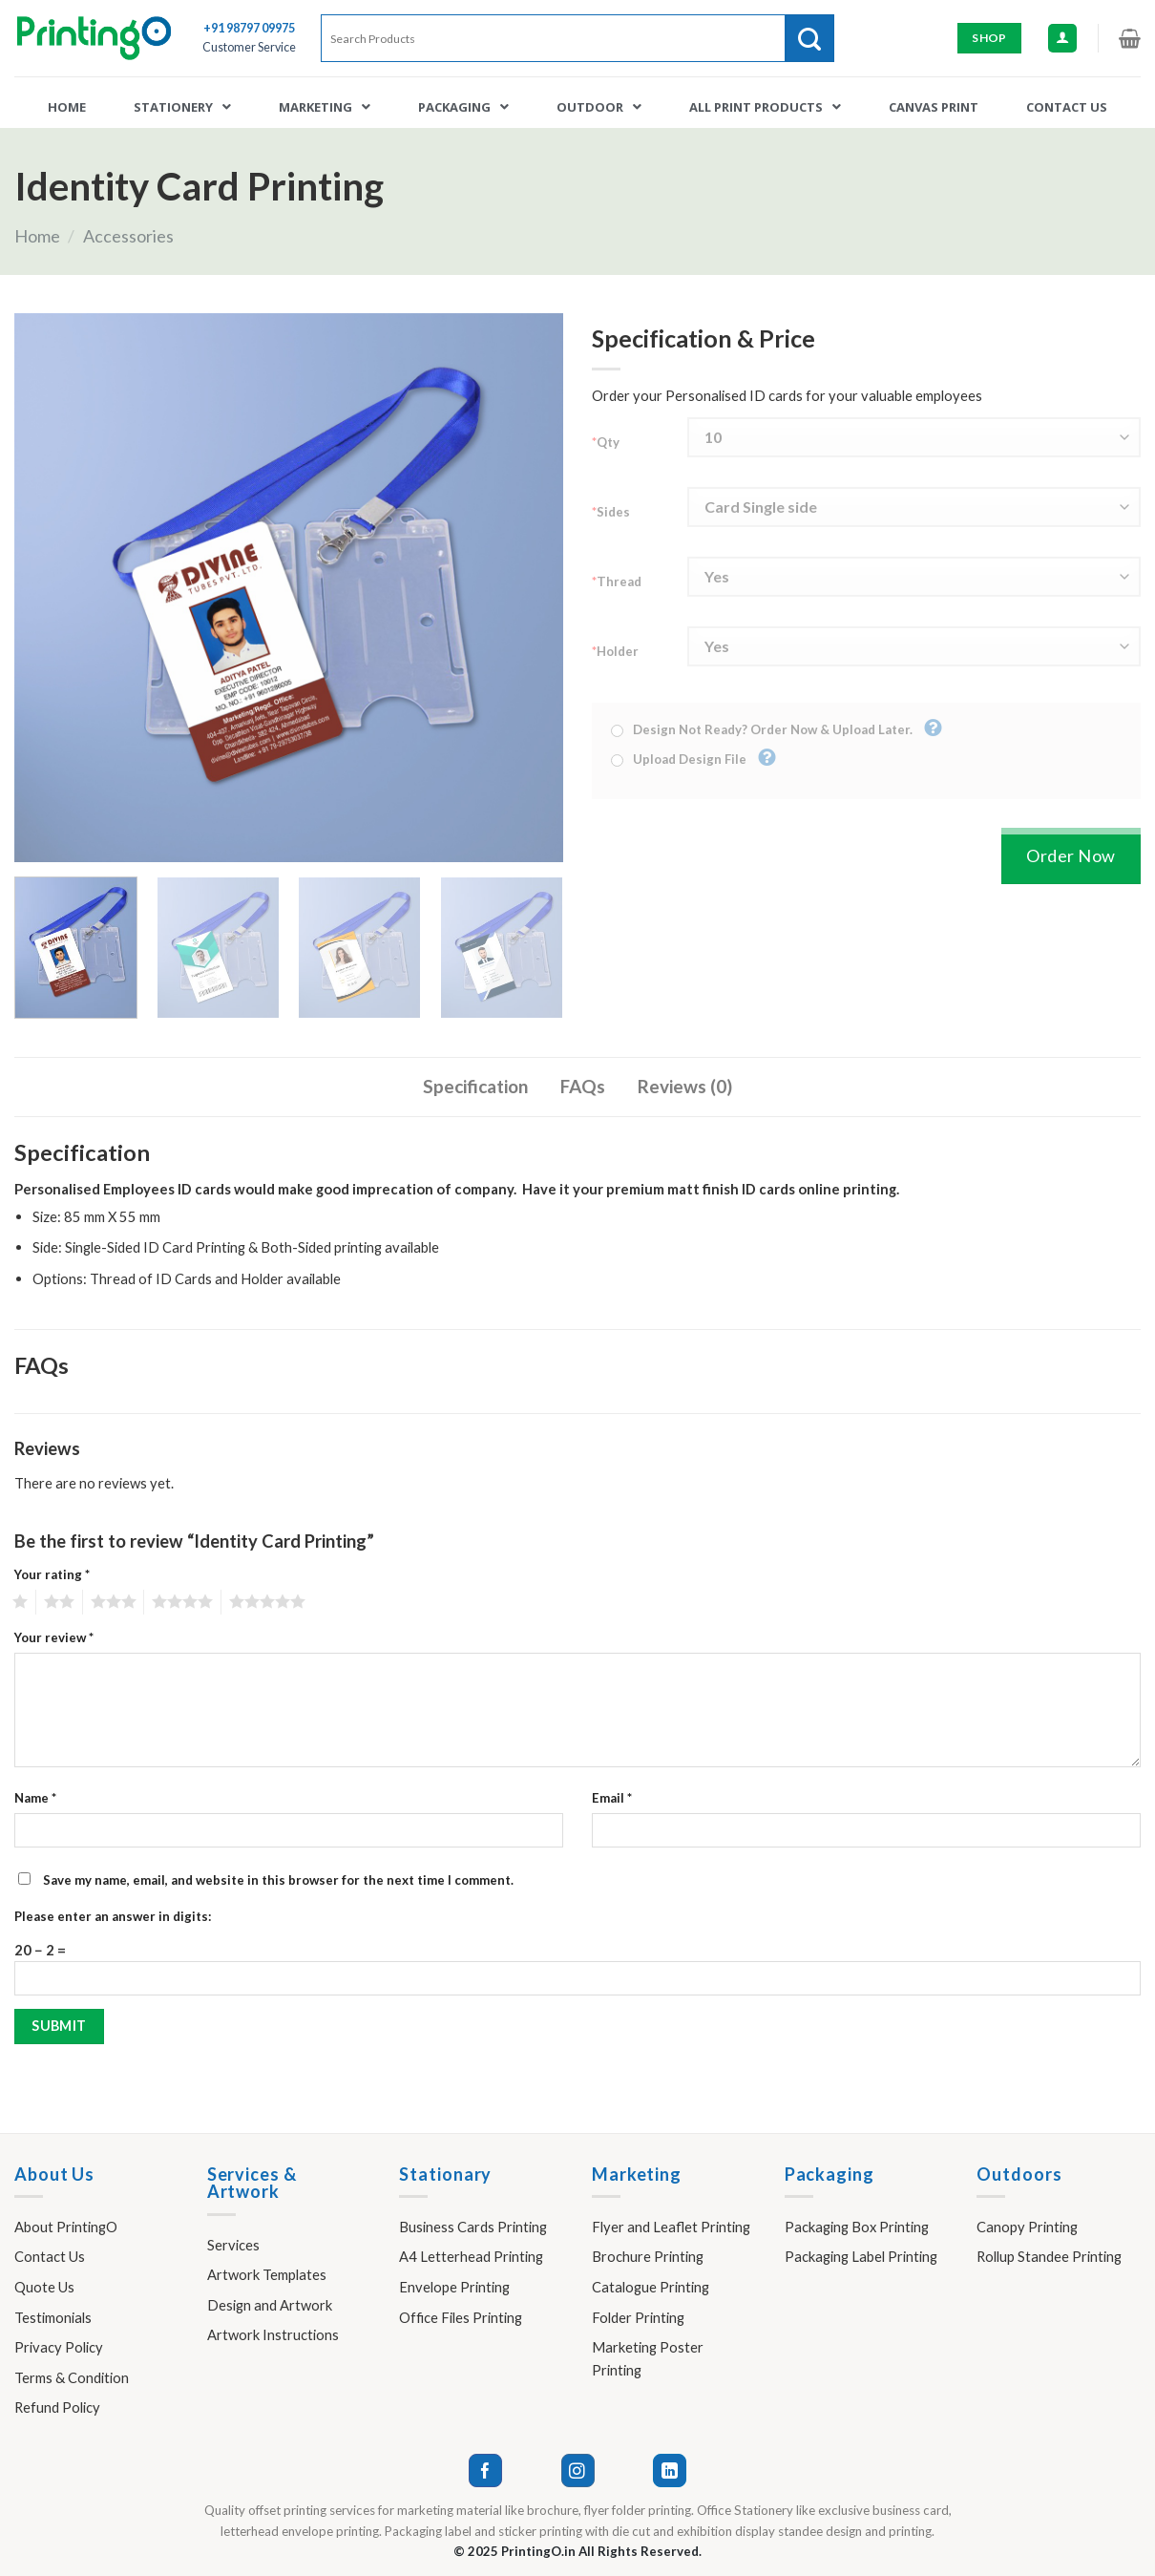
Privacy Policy (58, 2346)
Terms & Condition (71, 2377)
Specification (475, 1086)
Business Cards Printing (473, 2226)
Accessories (128, 235)
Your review (54, 1637)
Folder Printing (638, 2317)
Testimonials (53, 2317)
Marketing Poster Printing (648, 2358)
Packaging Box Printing (857, 2226)
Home (37, 235)
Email (612, 1797)
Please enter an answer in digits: (113, 1916)
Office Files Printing (460, 2317)
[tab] (475, 1086)
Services (233, 2244)
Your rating (52, 1574)
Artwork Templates (266, 2274)
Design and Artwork (269, 2304)
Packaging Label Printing (861, 2256)
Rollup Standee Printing (1049, 2256)
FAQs (582, 1086)
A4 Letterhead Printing (471, 2256)
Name (35, 1797)
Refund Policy (57, 2407)
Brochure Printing (648, 2256)
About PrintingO (65, 2226)
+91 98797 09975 (249, 28)
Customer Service (249, 47)
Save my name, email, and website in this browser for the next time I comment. (278, 1880)
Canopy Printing (1027, 2226)
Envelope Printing (454, 2286)
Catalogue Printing (650, 2286)
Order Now (1071, 855)
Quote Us (44, 2286)
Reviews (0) (685, 1086)
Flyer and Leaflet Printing (671, 2226)
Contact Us (49, 2256)
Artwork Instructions (273, 2334)
